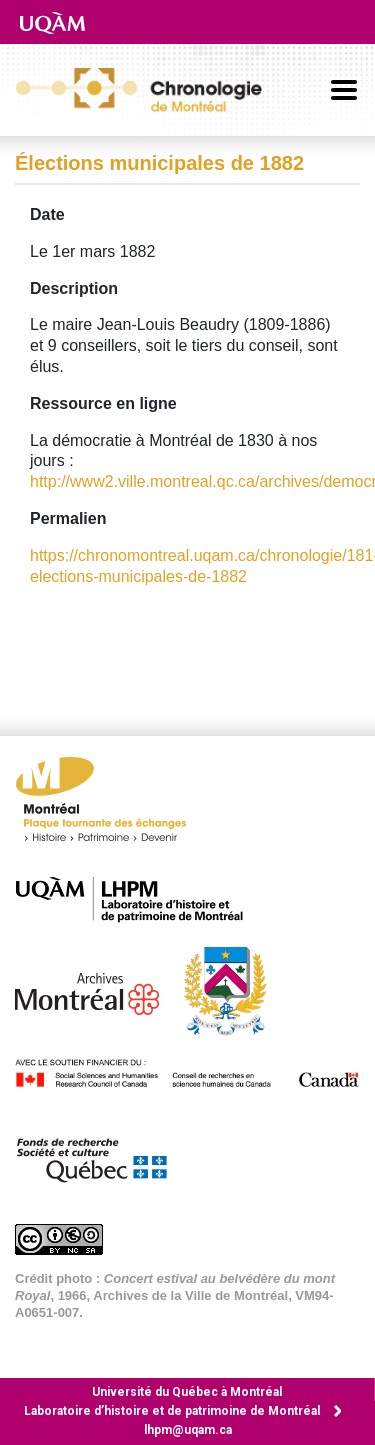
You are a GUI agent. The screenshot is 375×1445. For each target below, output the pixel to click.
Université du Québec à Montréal (187, 1392)
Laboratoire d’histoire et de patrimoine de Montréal (172, 1411)
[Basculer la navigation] (344, 90)
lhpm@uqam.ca (188, 1430)
